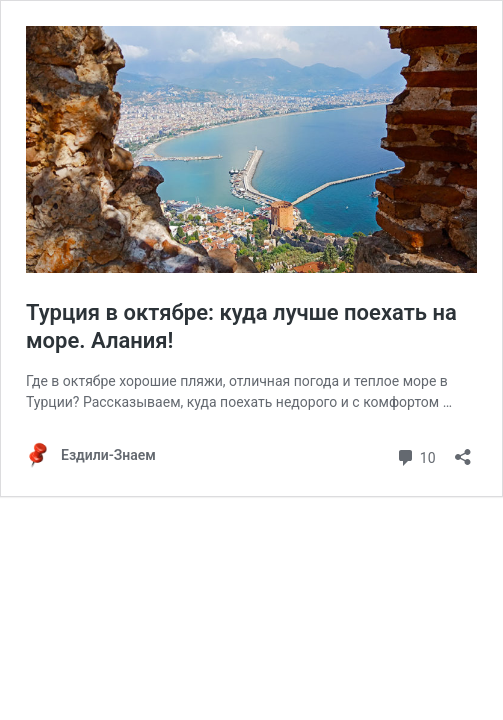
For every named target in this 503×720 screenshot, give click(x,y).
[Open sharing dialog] (463, 450)
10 (415, 455)
